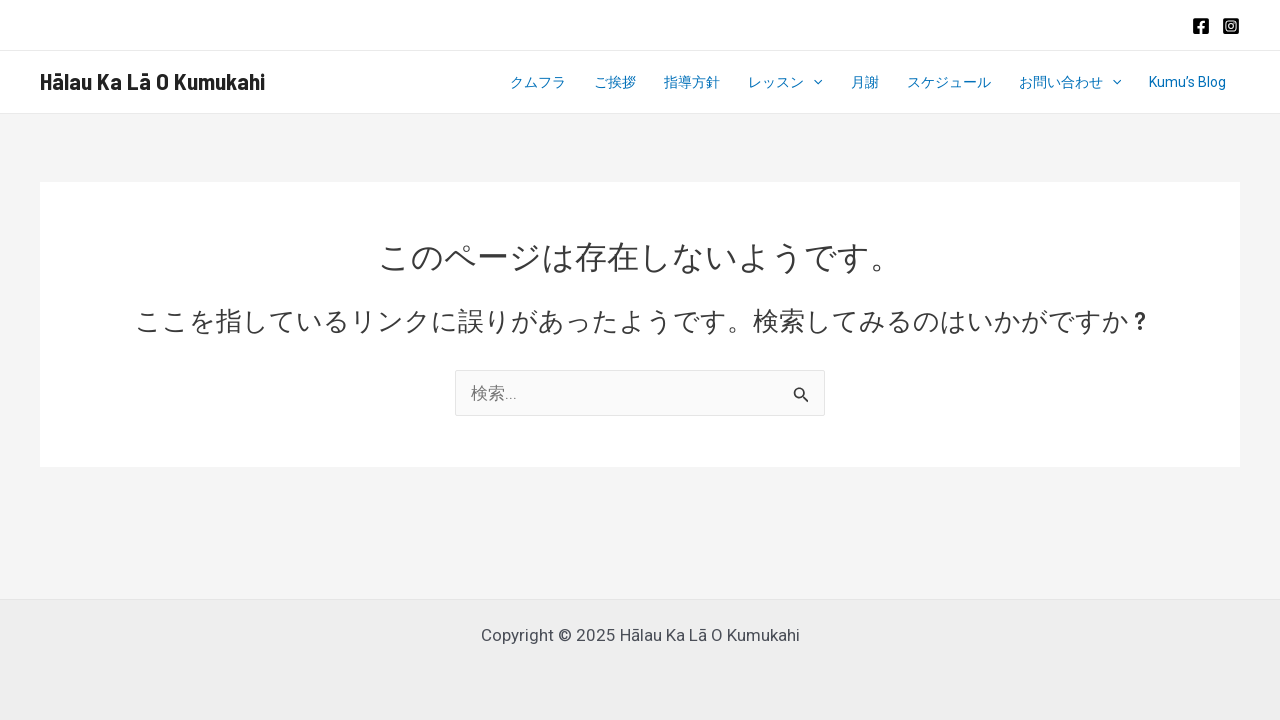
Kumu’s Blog (1187, 82)
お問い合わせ (1070, 82)
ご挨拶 (615, 82)
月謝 (865, 82)
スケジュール (949, 82)
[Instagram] (1231, 26)
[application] (813, 82)
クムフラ (538, 82)
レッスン (785, 82)
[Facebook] (1201, 26)
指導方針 (692, 82)
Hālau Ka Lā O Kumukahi (152, 81)
